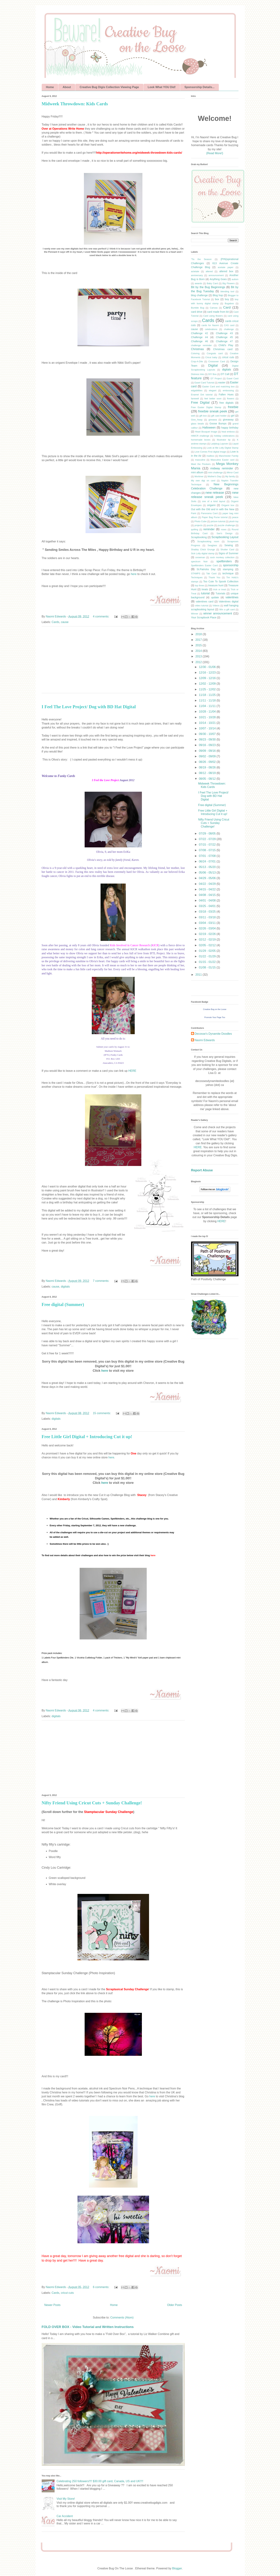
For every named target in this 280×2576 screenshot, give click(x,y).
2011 (199, 974)
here (134, 574)
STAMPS (195, 573)
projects (198, 525)
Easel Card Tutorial (204, 382)
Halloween (209, 427)
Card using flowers (213, 315)
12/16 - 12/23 (207, 672)
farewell (195, 398)
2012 (199, 662)
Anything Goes (218, 279)
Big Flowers (228, 283)
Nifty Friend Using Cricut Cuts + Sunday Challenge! (92, 1802)
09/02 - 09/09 (207, 756)
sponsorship (230, 565)
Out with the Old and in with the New (212, 509)
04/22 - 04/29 (207, 883)
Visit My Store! (66, 2498)
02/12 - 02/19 (207, 939)
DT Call (225, 374)
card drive (197, 311)
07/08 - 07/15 (207, 850)
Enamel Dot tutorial (202, 394)
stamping (228, 569)
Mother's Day (214, 476)
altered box (226, 271)
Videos (216, 605)
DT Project (216, 378)
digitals (65, 1286)
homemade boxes (200, 439)
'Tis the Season (201, 259)
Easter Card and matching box (218, 386)
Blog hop (218, 295)
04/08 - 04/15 (207, 894)
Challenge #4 (199, 337)
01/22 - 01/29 (207, 956)
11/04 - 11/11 (207, 706)
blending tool (227, 291)
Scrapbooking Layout (224, 537)
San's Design (224, 533)
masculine (200, 459)
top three (199, 585)
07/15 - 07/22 (207, 844)
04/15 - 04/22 (207, 889)
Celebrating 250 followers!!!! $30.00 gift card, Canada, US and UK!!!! (100, 2481)
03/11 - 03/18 (207, 917)
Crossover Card (216, 361)
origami (211, 505)
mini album (197, 472)
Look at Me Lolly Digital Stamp (222, 447)
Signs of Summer (228, 553)
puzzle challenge (226, 525)
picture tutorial (218, 521)
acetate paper (225, 267)
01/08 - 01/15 (207, 967)
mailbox (210, 455)
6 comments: (101, 2287)
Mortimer (198, 476)
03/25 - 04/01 (207, 906)
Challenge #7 (224, 341)
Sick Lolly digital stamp (202, 553)
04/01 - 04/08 (207, 900)
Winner (194, 613)
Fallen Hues (226, 394)
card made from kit (218, 311)
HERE (132, 1070)
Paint (193, 513)
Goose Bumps (218, 423)
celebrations (211, 329)
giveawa (212, 419)
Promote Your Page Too (214, 1017)
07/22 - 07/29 (207, 839)
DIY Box (212, 374)
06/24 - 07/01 (207, 861)
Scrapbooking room (208, 541)
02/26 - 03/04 (207, 928)
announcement (216, 275)
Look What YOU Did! (162, 87)
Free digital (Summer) (63, 1304)
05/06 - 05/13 (207, 872)
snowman (200, 557)
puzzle (210, 525)
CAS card (229, 325)
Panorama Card (209, 513)
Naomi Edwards (205, 1040)
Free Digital (200, 402)
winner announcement (217, 613)
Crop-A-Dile (197, 361)
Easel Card (232, 378)
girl (232, 415)
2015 (199, 645)
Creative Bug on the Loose (214, 1009)
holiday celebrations (224, 435)
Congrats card (215, 353)
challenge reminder (201, 345)
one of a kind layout (213, 501)
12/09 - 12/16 (207, 678)
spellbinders (224, 561)
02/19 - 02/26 (207, 933)
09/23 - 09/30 (207, 739)
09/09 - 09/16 (207, 750)
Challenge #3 (224, 333)
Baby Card (212, 283)
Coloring (195, 353)
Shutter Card (227, 549)
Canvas (214, 307)
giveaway (228, 419)
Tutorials (220, 593)
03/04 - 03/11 (207, 922)
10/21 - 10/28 (207, 717)
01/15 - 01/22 (207, 961)
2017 (199, 639)
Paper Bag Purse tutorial (215, 517)
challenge (229, 329)
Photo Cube (200, 521)
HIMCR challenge (200, 435)
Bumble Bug (197, 307)
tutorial (205, 593)
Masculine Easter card (222, 459)
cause (65, 622)
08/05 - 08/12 (207, 778)
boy (227, 299)
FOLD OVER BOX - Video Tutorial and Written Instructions (88, 2327)
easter (221, 382)
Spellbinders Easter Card (204, 565)
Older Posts (174, 2304)
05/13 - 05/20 (207, 867)
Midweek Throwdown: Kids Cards (75, 103)
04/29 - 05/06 (207, 878)
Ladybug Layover (219, 443)
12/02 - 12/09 (207, 683)
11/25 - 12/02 (207, 689)
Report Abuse (202, 1170)
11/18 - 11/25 (207, 694)
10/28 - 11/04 (207, 711)
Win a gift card (227, 609)
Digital (213, 365)
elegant (212, 390)
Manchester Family (228, 455)
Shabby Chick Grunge (203, 549)
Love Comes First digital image (210, 451)
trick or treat (219, 589)
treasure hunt (215, 585)
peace (235, 517)
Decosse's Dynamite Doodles (213, 1033)
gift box (203, 415)
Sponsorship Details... (199, 87)
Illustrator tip (223, 439)
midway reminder (221, 468)
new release (214, 492)
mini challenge (215, 472)
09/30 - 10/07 (207, 733)
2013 (199, 656)
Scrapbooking (199, 537)
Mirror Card (232, 472)
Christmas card (222, 349)
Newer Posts (52, 2304)
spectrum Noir (199, 561)
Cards (55, 622)
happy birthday (229, 427)
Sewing (228, 545)
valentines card (204, 601)
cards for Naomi (210, 325)
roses (223, 529)
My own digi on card (203, 480)
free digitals (227, 402)
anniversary (197, 275)
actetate (195, 271)
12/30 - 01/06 (207, 666)
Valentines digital (228, 601)
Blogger (177, 2568)
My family (230, 476)
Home (50, 87)
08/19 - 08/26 (207, 767)
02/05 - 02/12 (207, 945)
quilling (194, 529)
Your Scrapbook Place (203, 617)
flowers (230, 398)
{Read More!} (214, 153)
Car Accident (65, 2516)
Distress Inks (197, 374)
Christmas (197, 349)
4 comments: (101, 616)
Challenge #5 (224, 337)
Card (227, 307)
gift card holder (219, 415)
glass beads (197, 423)
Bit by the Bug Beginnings (208, 287)
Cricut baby (211, 357)
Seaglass (212, 545)
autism (235, 279)
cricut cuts (67, 2292)
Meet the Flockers (201, 464)
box (217, 299)
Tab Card (211, 573)
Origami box (227, 505)
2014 (199, 650)
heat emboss (228, 431)
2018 (199, 634)
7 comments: (101, 1280)
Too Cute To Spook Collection (220, 581)
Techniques (197, 577)
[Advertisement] (113, 663)
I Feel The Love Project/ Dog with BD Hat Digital (89, 706)
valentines (231, 597)
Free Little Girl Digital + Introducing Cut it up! (87, 1436)
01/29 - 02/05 (207, 950)
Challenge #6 (199, 341)
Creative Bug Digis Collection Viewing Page (109, 87)
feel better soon (212, 398)
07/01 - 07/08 (207, 855)
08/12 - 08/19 (207, 773)
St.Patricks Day (206, 569)
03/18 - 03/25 (207, 911)
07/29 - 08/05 (207, 833)
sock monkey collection (222, 557)
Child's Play (225, 345)
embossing (228, 390)
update (215, 597)
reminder (209, 529)
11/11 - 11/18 (207, 700)
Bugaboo (229, 303)
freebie (233, 407)
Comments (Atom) (122, 2317)
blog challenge (199, 295)
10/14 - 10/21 (207, 722)
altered (209, 271)
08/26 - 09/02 (207, 761)
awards (198, 283)
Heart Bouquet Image (206, 431)
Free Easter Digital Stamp (206, 407)
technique (227, 573)
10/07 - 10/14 (207, 728)
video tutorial (201, 605)
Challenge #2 (199, 333)
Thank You (214, 577)
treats (205, 589)
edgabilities (197, 390)
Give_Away (197, 419)
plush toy (233, 521)
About (67, 87)
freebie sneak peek (212, 411)
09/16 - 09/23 (207, 745)
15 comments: (102, 1413)
